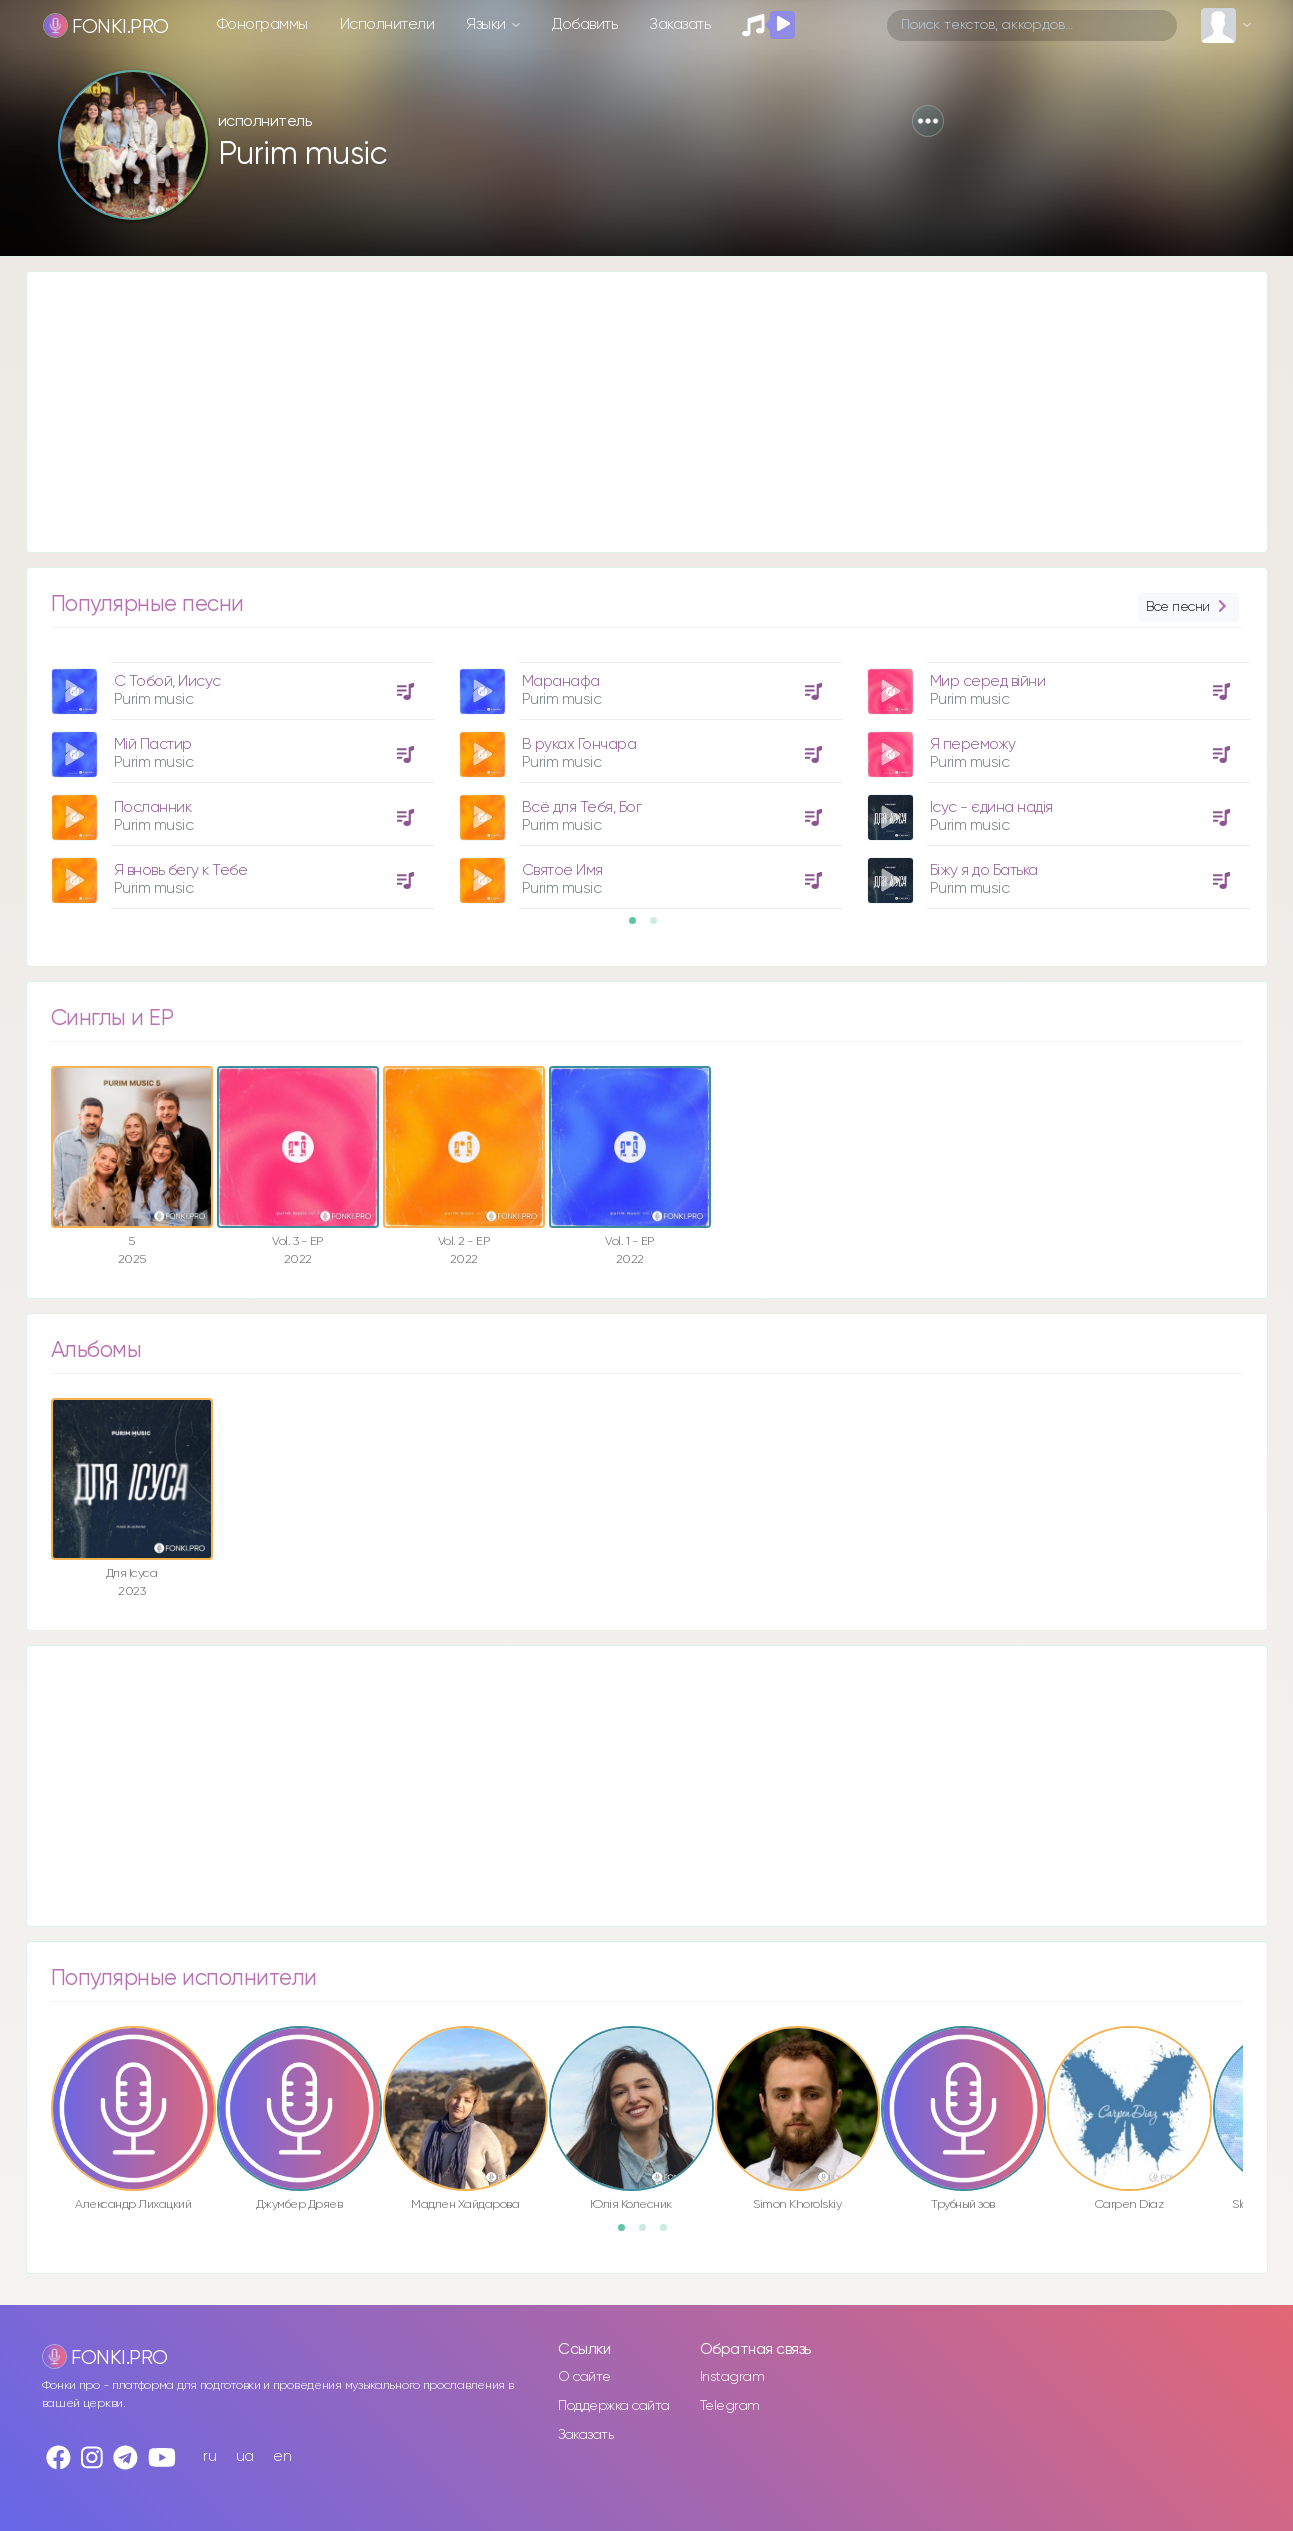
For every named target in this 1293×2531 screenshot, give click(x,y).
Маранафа (561, 681)
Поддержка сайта (614, 2406)
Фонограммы (262, 24)
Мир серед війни (988, 681)
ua (245, 2456)
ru (209, 2456)
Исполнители (387, 24)
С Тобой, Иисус (167, 681)
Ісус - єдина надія (991, 807)
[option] (240, 778)
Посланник (153, 807)
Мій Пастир (153, 744)
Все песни (1188, 607)
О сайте (584, 2377)
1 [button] (639, 927)
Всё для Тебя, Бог (582, 807)
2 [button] (660, 927)
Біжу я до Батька (984, 870)
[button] (928, 121)
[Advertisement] (627, 412)
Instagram (732, 2377)
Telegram (730, 2406)
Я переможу (973, 744)
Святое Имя (562, 870)
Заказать (679, 24)
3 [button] (670, 2234)
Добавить (584, 24)
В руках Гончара (579, 744)
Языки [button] (487, 24)
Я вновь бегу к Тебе (181, 870)
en (282, 2456)
